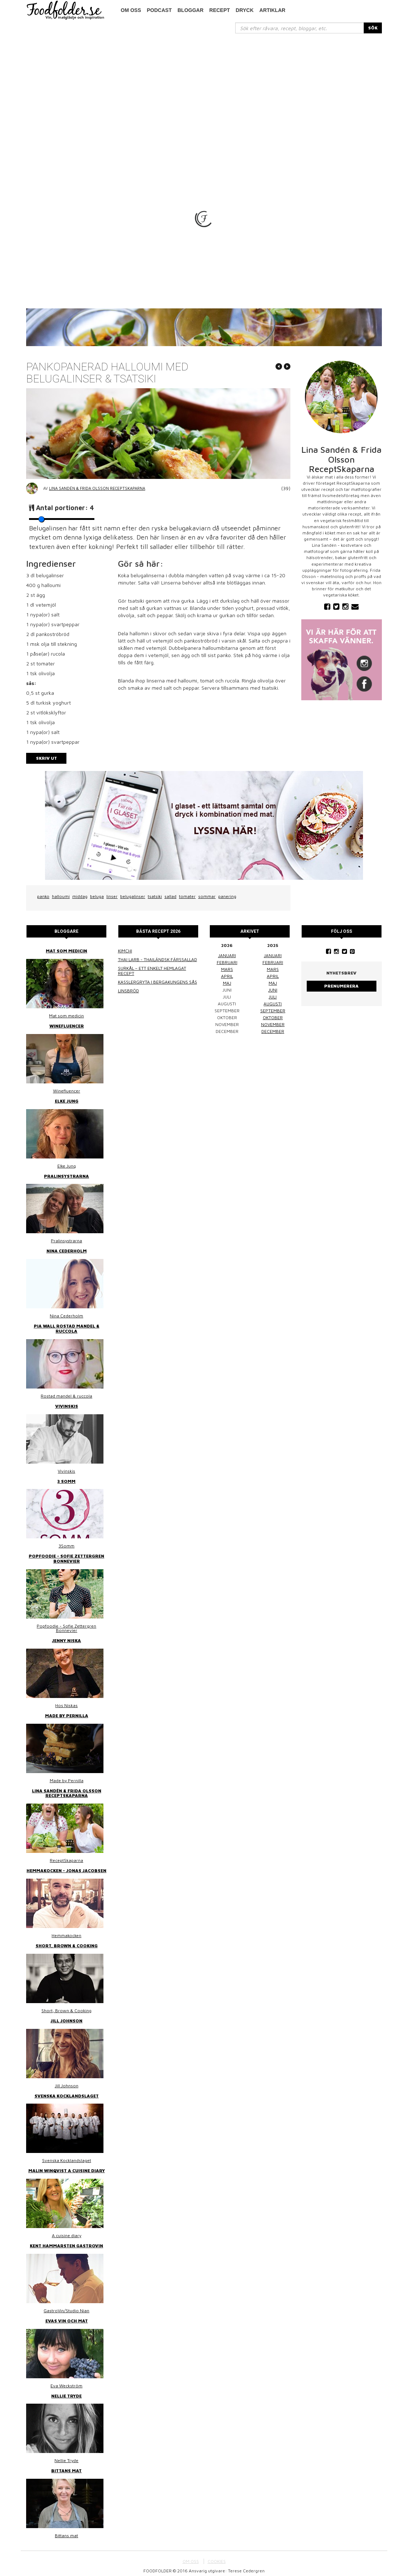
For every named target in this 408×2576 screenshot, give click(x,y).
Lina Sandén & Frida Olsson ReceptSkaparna (97, 488)
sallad (170, 896)
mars (227, 969)
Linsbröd (128, 990)
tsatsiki (155, 896)
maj (227, 983)
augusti (273, 1003)
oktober (273, 1017)
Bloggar (191, 10)
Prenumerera (341, 986)
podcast (159, 10)
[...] (299, 27)
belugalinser (132, 896)
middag (79, 896)
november (273, 1024)
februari (227, 962)
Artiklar (273, 10)
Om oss (131, 10)
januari (227, 955)
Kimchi (125, 950)
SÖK (373, 27)
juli (273, 997)
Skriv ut (46, 758)
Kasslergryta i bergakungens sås (157, 982)
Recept (219, 10)
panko (43, 896)
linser (112, 896)
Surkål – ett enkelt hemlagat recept (152, 970)
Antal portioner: (65, 508)
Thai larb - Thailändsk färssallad (157, 959)
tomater (187, 896)
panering (227, 896)
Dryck (244, 10)
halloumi (61, 896)
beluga (97, 896)
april (227, 976)
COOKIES (217, 2556)
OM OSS (191, 2556)
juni (272, 990)
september (272, 1010)
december (272, 1031)
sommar (207, 896)
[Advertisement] (204, 88)
